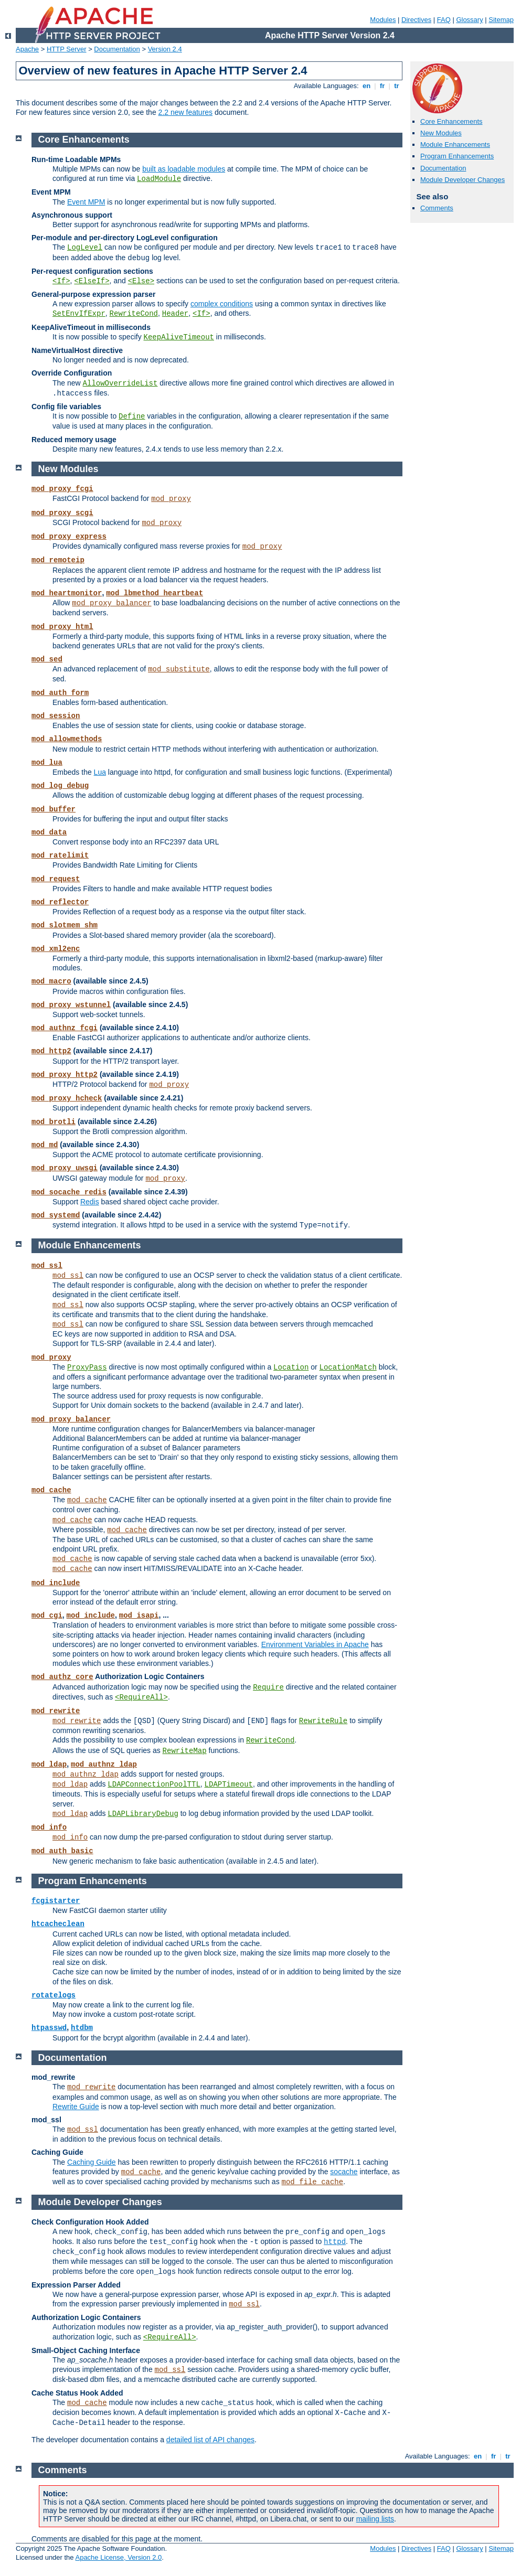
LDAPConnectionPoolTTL (154, 1784)
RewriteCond (134, 313)
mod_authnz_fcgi (64, 1028)
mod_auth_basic (62, 1851)
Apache (27, 49)
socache (343, 2171)
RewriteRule (323, 1721)
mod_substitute (179, 669)
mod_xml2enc (55, 949)
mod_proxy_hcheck (66, 1098)
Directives (416, 20)
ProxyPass (87, 1367)
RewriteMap (185, 1751)
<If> (61, 281)
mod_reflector (60, 902)
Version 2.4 (165, 49)
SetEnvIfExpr (78, 313)
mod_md (44, 1145)
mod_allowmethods (66, 739)
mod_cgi (46, 1615)
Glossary (469, 20)
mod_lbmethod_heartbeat (154, 593)
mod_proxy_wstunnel (71, 1005)
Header (175, 313)
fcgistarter (55, 1901)
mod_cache (51, 1490)
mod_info (49, 1827)
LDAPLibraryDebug (143, 1814)
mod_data (49, 832)
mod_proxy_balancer (111, 603)
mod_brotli (53, 1122)
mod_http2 (51, 1051)
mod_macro (51, 981)
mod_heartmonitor (66, 593)
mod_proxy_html (62, 627)
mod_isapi (139, 1615)
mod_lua (46, 762)
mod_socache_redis (69, 1192)
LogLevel (84, 247)
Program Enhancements (457, 156)
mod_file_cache (313, 2182)
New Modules (441, 133)
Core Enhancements (451, 121)
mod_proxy (171, 499)
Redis (89, 1202)
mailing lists (375, 2519)
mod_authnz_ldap (104, 1764)
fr (382, 86)
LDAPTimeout (229, 1784)
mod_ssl (46, 1266)
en (366, 86)
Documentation (117, 49)
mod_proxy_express (69, 536)
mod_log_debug (60, 786)
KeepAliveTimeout (179, 337)
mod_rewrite (55, 1711)
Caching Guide (91, 2162)
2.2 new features (185, 112)
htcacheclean (57, 1924)
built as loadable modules (183, 169)
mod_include (55, 1583)
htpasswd (49, 2028)
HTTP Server (67, 49)
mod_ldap (49, 1764)
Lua (100, 772)
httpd (335, 2242)
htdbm (82, 2028)
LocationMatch (348, 1367)
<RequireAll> (141, 1697)
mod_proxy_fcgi (62, 489)
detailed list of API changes (210, 2439)
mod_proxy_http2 (64, 1075)
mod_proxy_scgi (62, 513)
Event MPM (86, 202)
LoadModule (159, 179)
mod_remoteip (57, 560)
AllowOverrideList (120, 383)
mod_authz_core (62, 1677)
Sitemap (501, 20)
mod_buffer (53, 809)
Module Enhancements (455, 144)
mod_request (55, 879)
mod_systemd (55, 1215)
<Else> (141, 281)
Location (291, 1367)
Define (132, 416)
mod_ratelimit (60, 855)
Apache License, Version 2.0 (118, 2557)
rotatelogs (53, 1995)
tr (396, 86)
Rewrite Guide (75, 2106)
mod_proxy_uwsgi (64, 1168)
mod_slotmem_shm (64, 925)
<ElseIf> (91, 281)
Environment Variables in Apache (315, 1644)
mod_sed (46, 659)
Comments (436, 208)
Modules (383, 20)
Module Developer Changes (462, 180)
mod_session (55, 716)
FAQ (444, 20)
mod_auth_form (60, 693)
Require (268, 1687)
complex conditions (221, 304)
